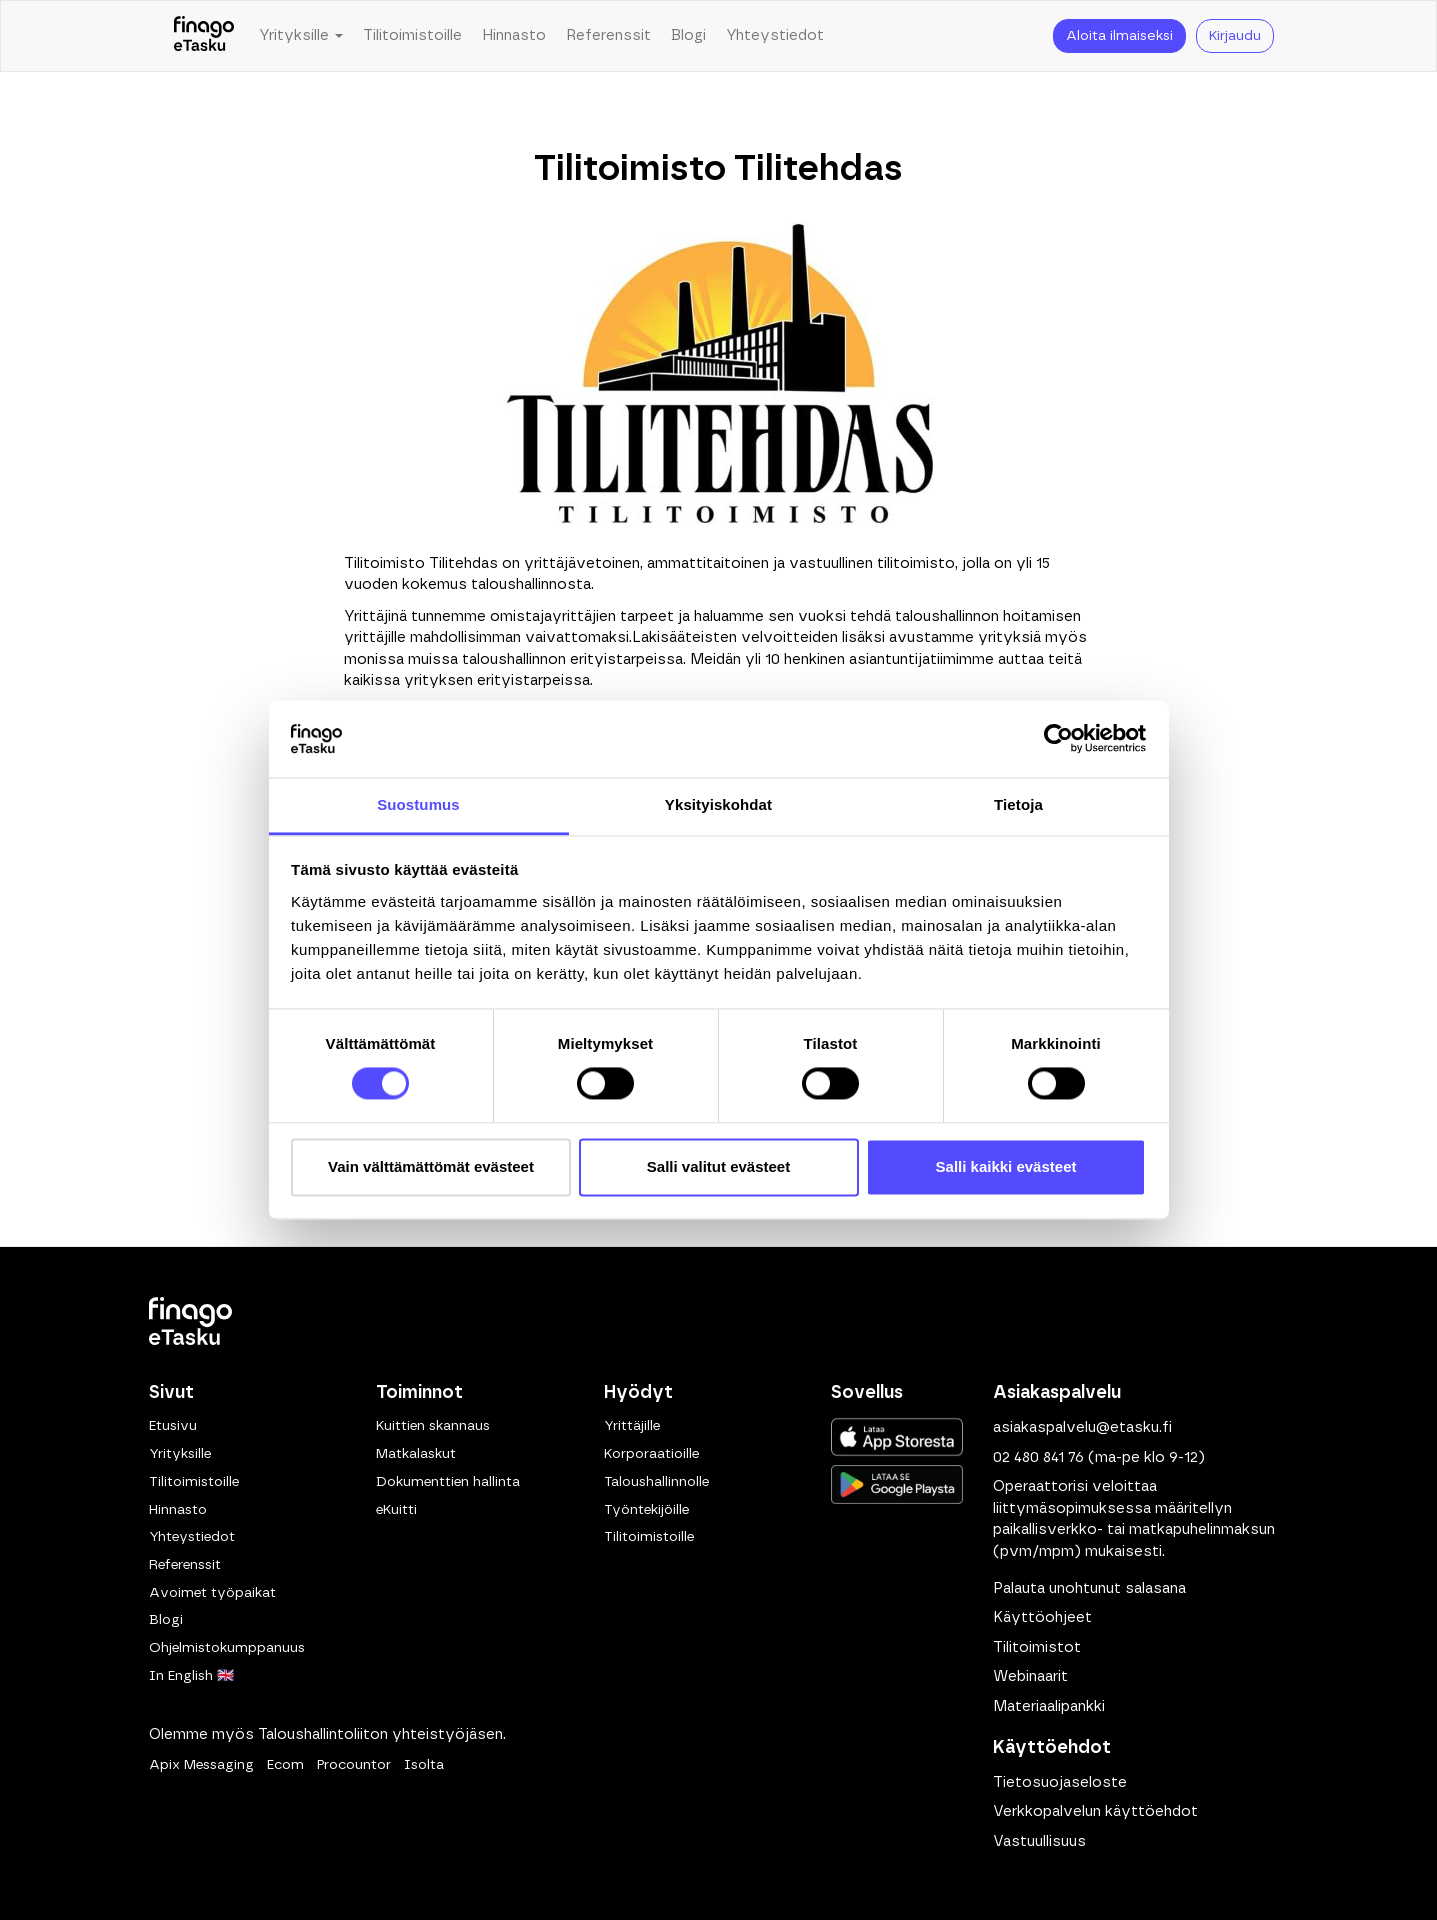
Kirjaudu (1235, 36)
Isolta (424, 1765)
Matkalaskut (416, 1454)
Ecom (285, 1765)
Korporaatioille (651, 1454)
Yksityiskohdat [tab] (718, 804)
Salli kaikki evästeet (1006, 1166)
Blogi (688, 35)
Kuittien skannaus (433, 1426)
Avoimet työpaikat (212, 1593)
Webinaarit (1030, 1676)
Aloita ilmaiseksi (1119, 36)
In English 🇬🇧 (191, 1676)
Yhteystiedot (775, 35)
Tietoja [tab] (1018, 804)
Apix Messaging (201, 1765)
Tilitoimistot (1037, 1647)
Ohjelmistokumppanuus (227, 1648)
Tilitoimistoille (412, 35)
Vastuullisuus (1039, 1841)
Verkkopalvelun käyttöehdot (1095, 1811)
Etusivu (173, 1426)
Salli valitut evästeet (718, 1166)
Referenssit (608, 35)
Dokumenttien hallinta (448, 1482)
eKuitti (396, 1510)
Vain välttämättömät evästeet (431, 1166)
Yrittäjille (632, 1426)
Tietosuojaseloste (1060, 1782)
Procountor (354, 1765)
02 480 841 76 (1038, 1457)
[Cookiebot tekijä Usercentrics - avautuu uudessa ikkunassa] (1058, 739)
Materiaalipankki (1049, 1706)
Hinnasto (514, 35)
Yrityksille (180, 1454)
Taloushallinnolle (656, 1482)
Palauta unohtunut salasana (1089, 1588)
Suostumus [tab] (418, 804)
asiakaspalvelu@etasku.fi (1082, 1427)
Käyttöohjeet (1042, 1617)
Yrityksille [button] (301, 35)
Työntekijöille (646, 1510)
